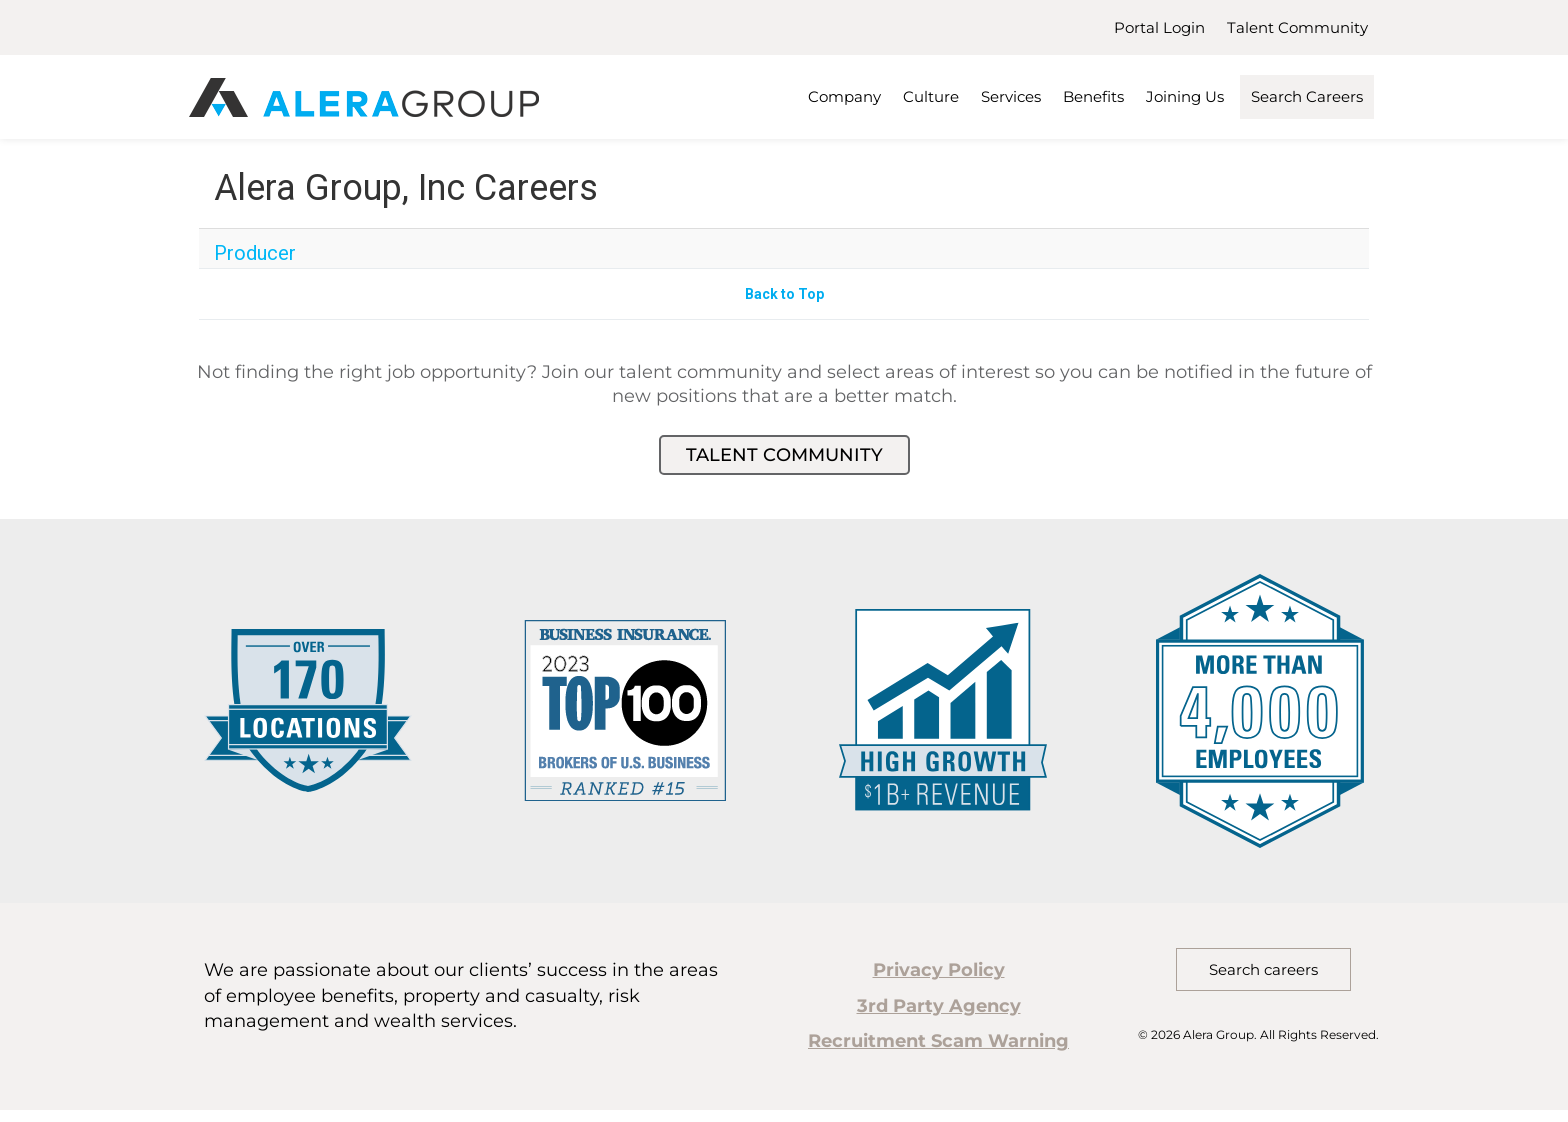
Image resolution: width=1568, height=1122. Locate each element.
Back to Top (784, 294)
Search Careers (1307, 96)
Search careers (1263, 969)
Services (1011, 96)
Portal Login (1159, 27)
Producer (255, 253)
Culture (931, 96)
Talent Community (1297, 27)
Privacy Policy (939, 970)
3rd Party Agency (939, 1006)
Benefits (1093, 96)
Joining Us (1185, 96)
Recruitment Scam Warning (938, 1041)
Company (844, 96)
